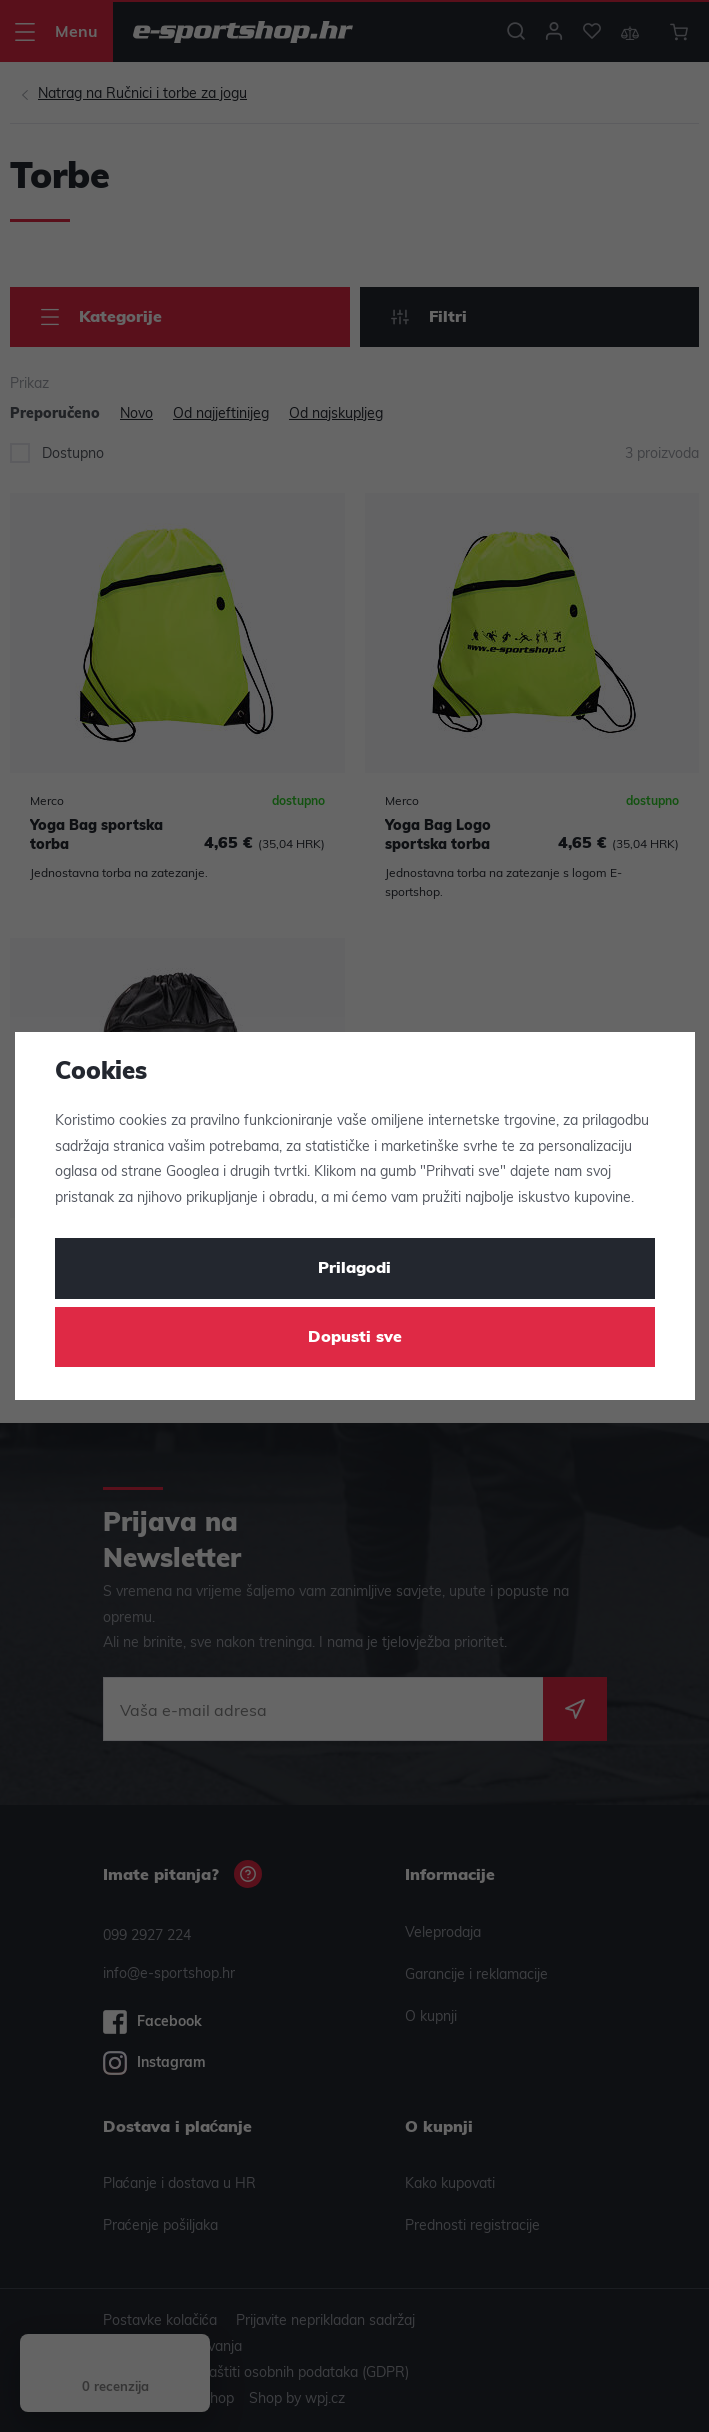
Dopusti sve (355, 1338)
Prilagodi (354, 1269)
